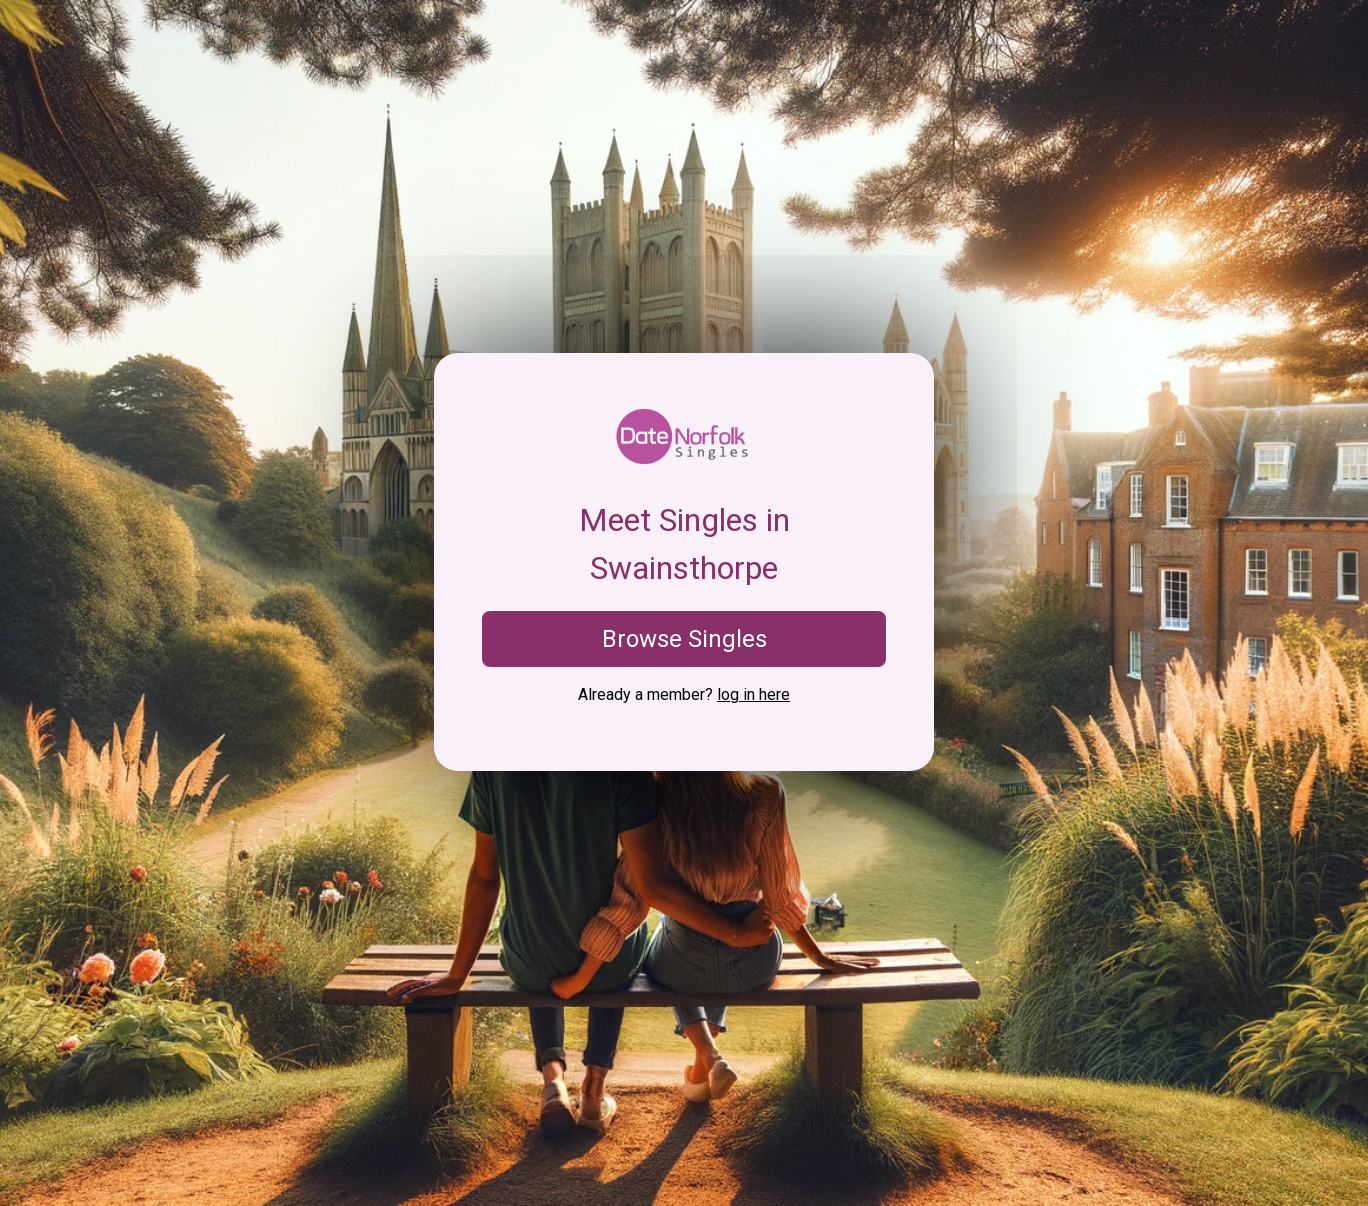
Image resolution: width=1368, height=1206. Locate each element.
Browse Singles (684, 639)
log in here (753, 694)
